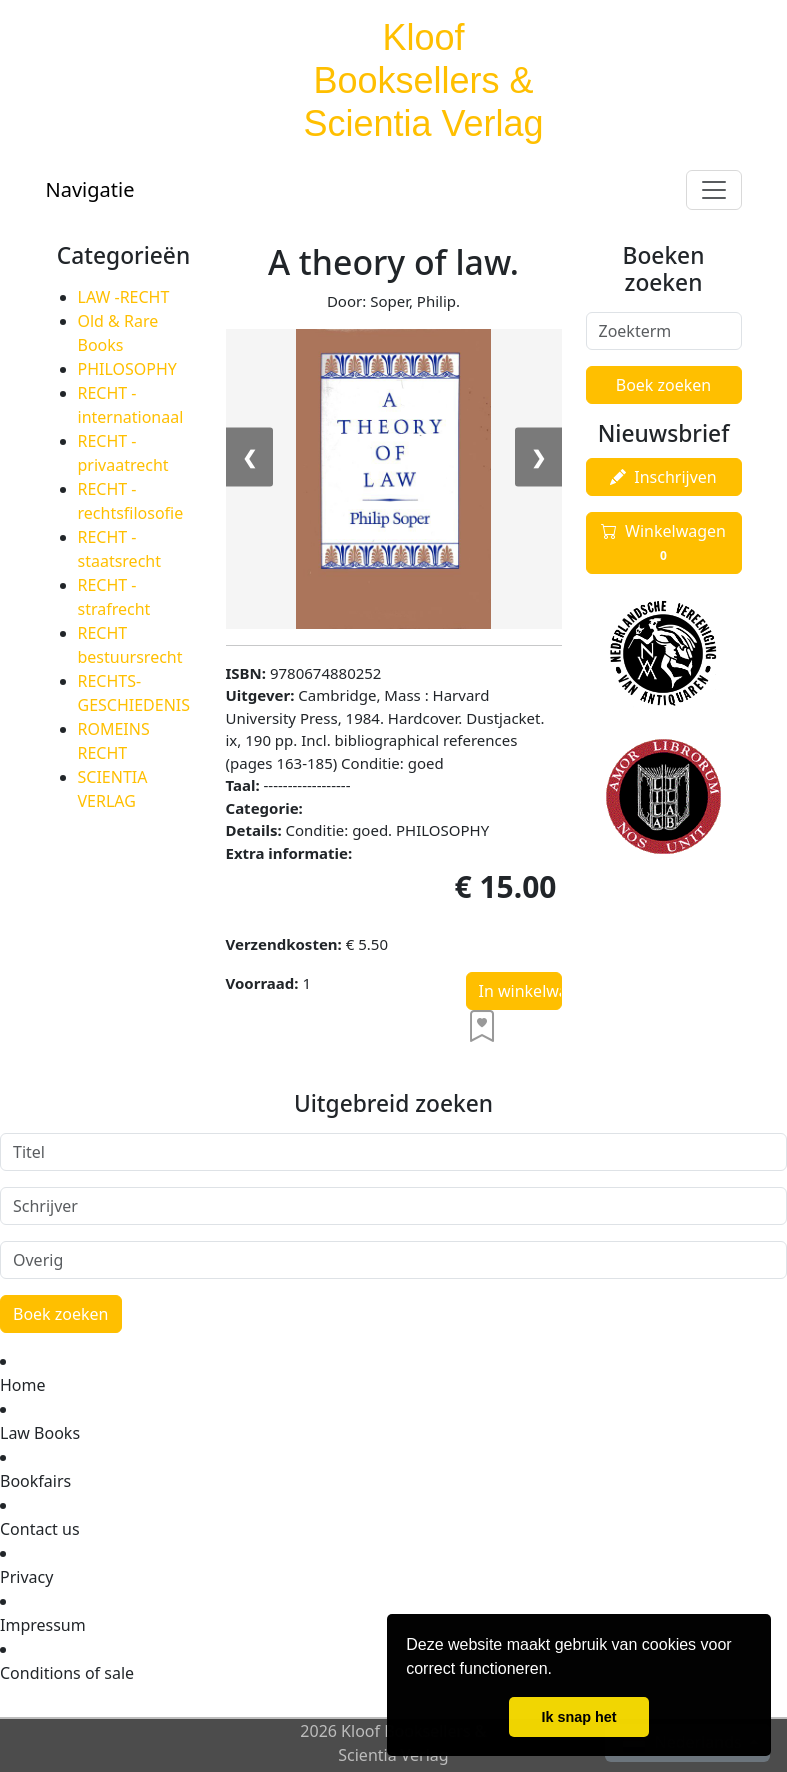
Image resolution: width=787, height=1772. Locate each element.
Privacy (26, 1577)
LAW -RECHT (124, 297)
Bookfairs (35, 1481)
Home (23, 1385)
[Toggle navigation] (714, 190)
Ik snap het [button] (578, 1717)
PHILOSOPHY (127, 369)
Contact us (40, 1529)
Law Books (40, 1433)
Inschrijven (663, 477)
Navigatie (90, 189)
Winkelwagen (663, 543)
